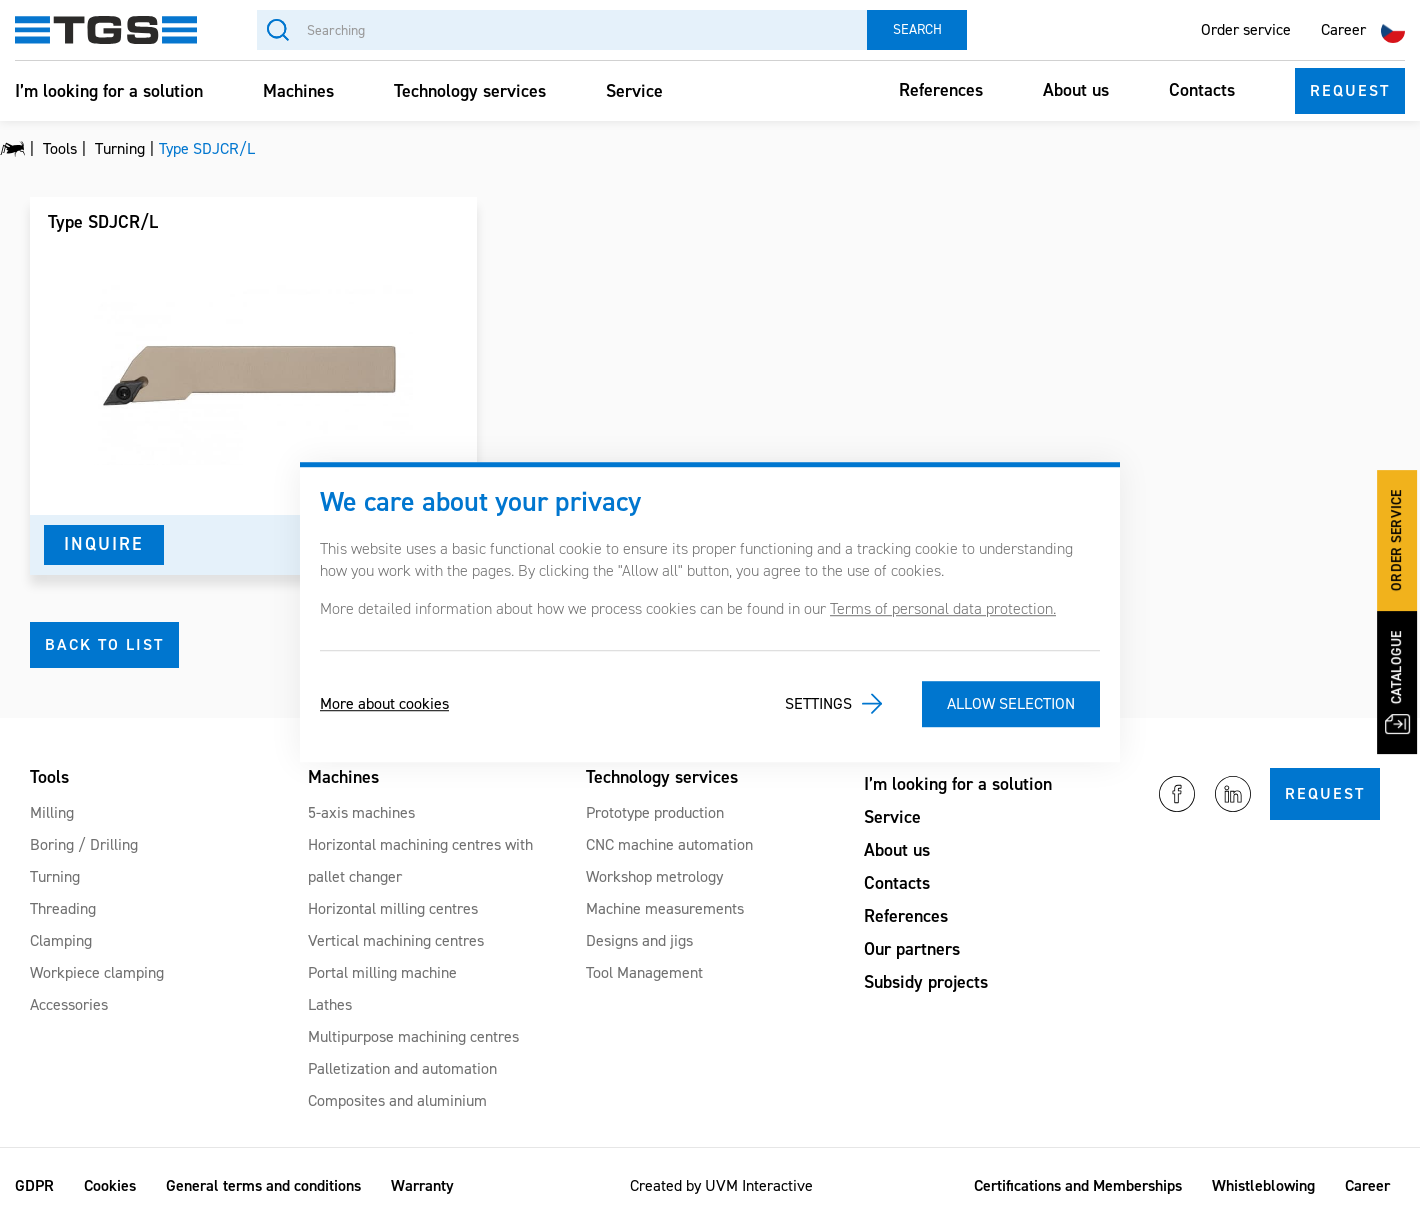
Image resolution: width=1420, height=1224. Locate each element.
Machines (298, 91)
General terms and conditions (263, 1185)
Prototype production (655, 812)
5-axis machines (361, 812)
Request (1350, 90)
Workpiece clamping (97, 972)
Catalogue (1398, 682)
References (941, 90)
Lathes (330, 1004)
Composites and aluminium (397, 1100)
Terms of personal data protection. (943, 608)
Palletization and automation (402, 1068)
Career (1343, 29)
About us (1076, 90)
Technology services (470, 91)
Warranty (422, 1185)
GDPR (34, 1185)
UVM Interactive (759, 1185)
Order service (1246, 29)
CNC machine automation (669, 844)
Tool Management (644, 972)
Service (634, 91)
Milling (52, 812)
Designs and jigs (639, 940)
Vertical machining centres (396, 940)
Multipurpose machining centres (413, 1036)
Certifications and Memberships (1078, 1185)
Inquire (104, 544)
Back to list (104, 644)
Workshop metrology (654, 876)
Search (917, 29)
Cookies (110, 1185)
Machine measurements (665, 908)
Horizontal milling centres (393, 908)
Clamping (61, 940)
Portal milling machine (382, 972)
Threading (63, 908)
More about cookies (384, 703)
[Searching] (562, 30)
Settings (818, 703)
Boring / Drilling (84, 844)
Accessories (69, 1004)
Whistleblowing (1263, 1185)
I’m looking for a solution (109, 91)
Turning (55, 876)
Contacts (1202, 90)
